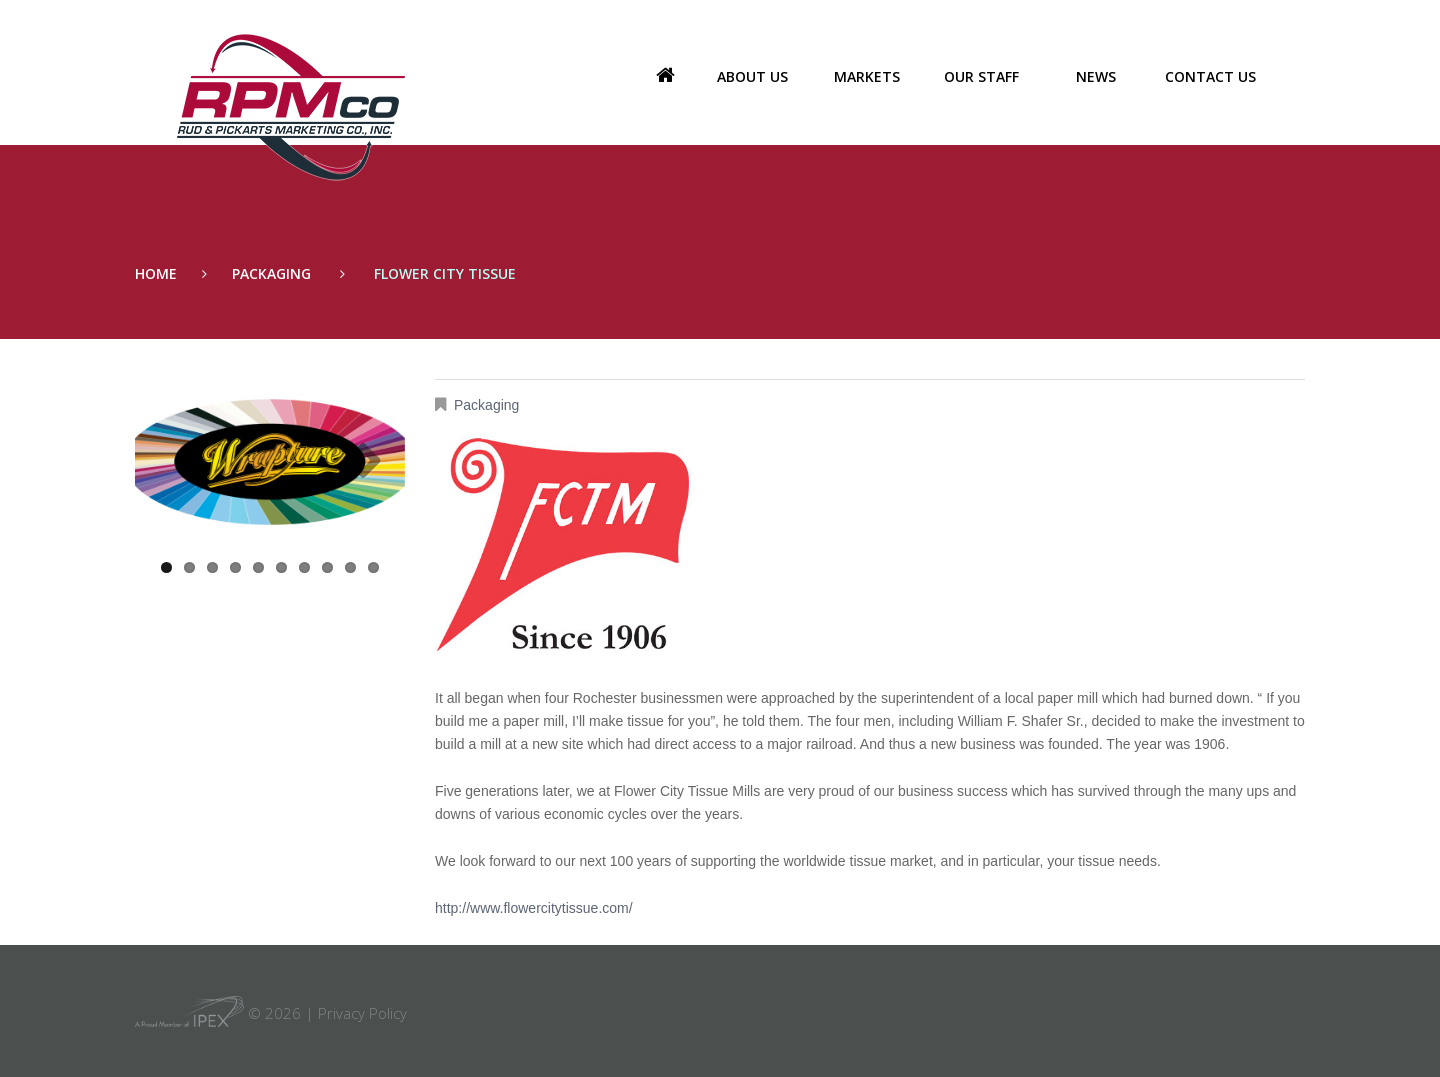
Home (665, 77)
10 (373, 567)
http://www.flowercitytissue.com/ (534, 908)
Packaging (271, 273)
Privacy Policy (362, 1013)
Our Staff (981, 76)
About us (752, 76)
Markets (867, 76)
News (1096, 76)
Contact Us (1210, 76)
